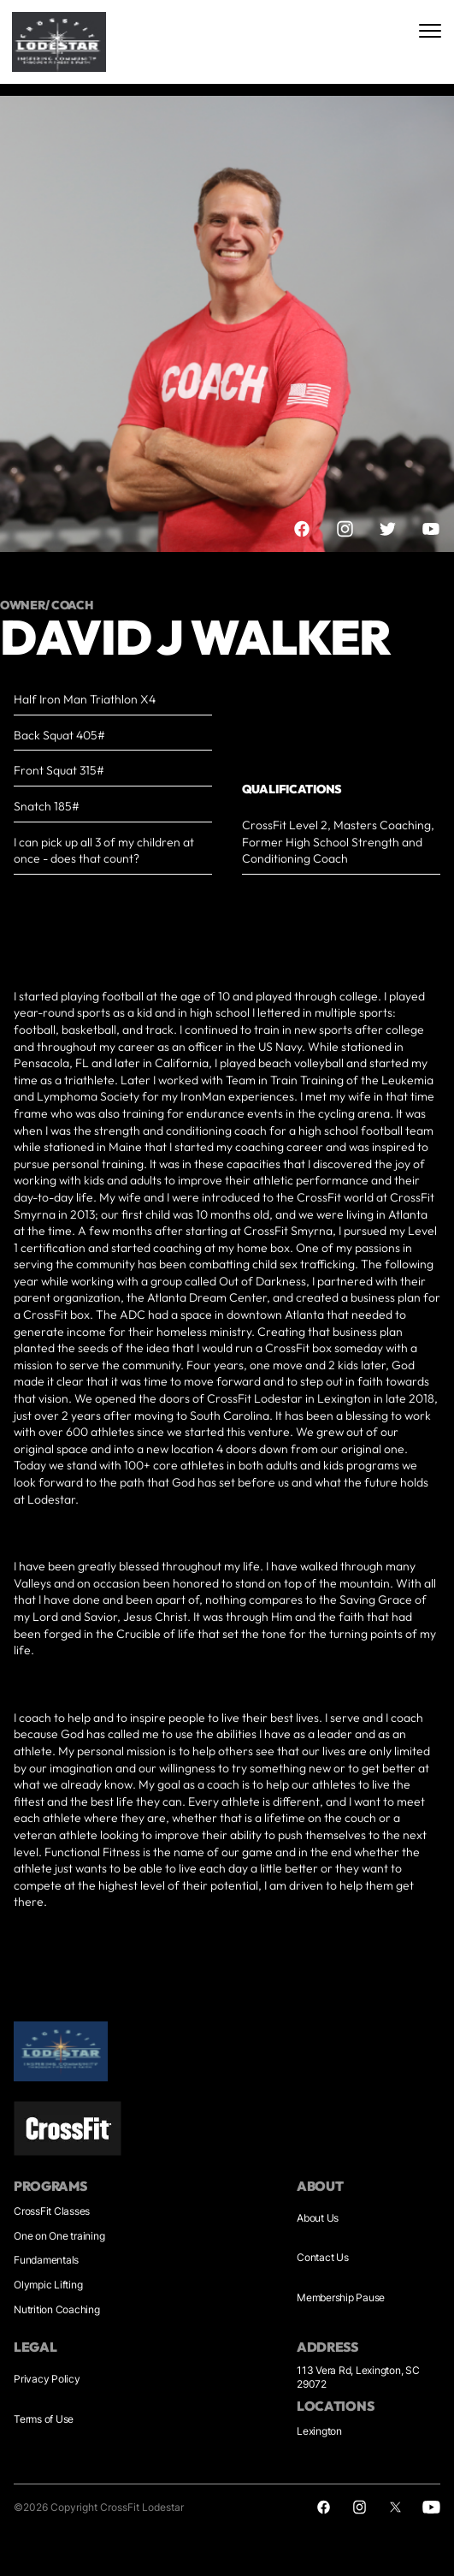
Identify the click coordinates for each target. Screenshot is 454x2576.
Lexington (319, 2431)
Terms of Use (44, 2419)
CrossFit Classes (52, 2211)
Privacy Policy (47, 2378)
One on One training (59, 2235)
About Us (318, 2217)
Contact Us (323, 2257)
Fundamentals (46, 2259)
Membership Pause (341, 2297)
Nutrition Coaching (57, 2309)
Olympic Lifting (48, 2284)
